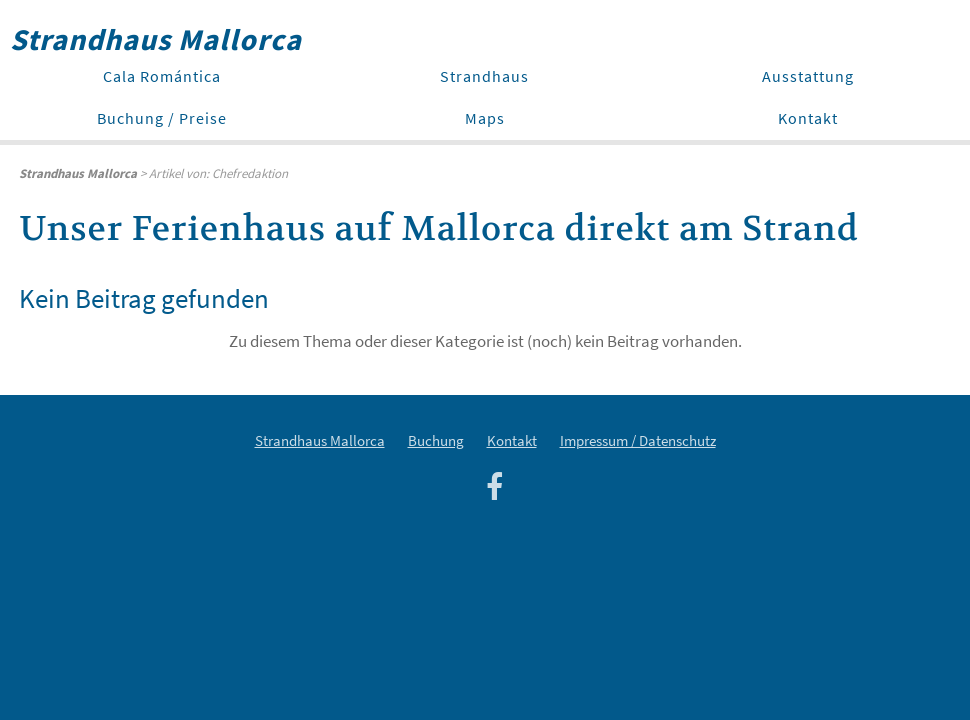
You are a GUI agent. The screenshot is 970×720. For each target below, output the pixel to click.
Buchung (436, 440)
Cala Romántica (162, 76)
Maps (485, 118)
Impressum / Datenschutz (638, 440)
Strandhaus (484, 76)
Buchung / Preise (162, 118)
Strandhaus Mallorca (320, 440)
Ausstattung (808, 76)
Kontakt (808, 118)
